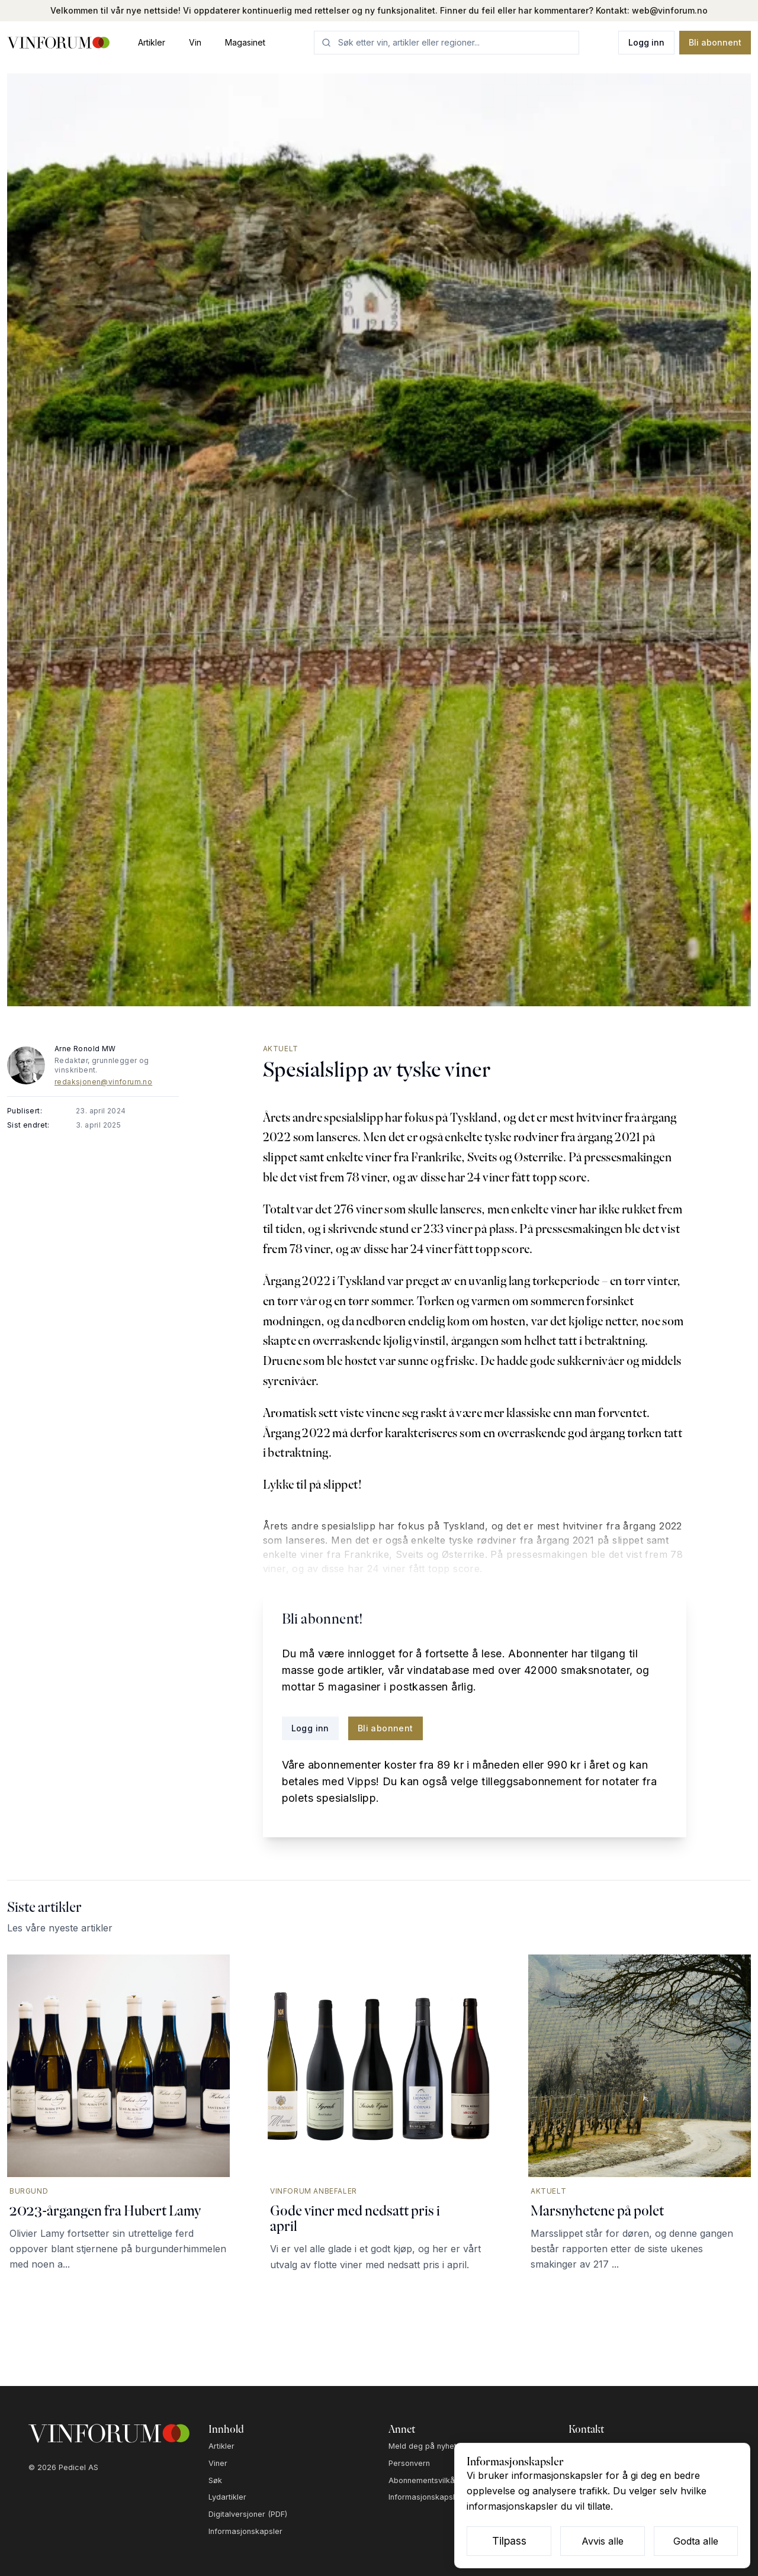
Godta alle (695, 2541)
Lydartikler (227, 2497)
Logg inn (646, 42)
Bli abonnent (715, 42)
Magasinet (245, 42)
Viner (217, 2463)
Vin (195, 42)
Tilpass (509, 2541)
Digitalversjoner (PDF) (247, 2514)
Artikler (151, 42)
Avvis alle (603, 2541)
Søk (215, 2480)
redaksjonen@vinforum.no (103, 1081)
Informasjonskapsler (245, 2531)
